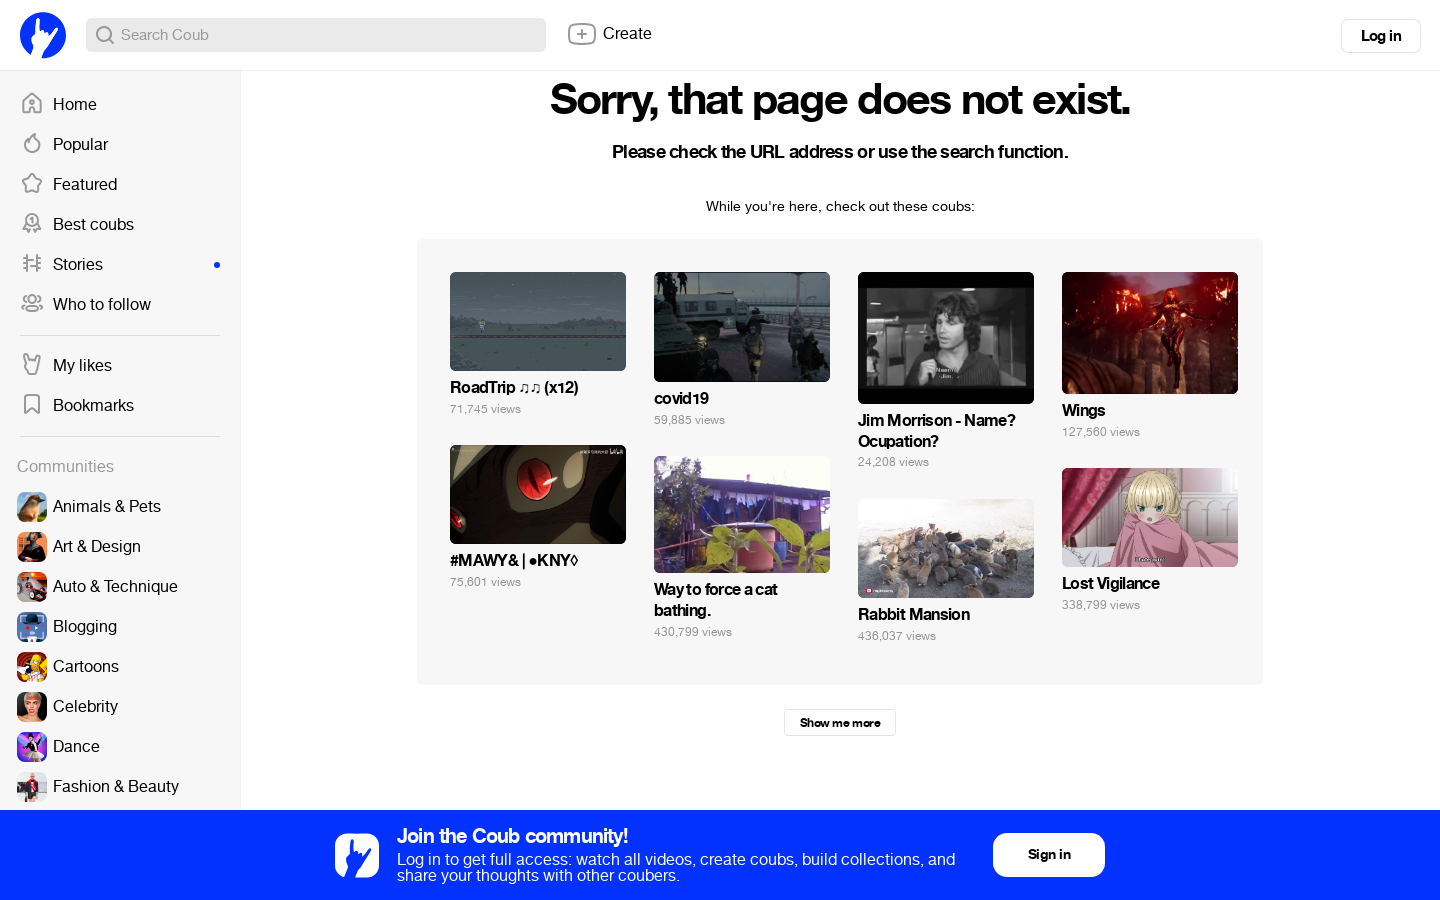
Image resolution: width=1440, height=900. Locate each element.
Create (609, 34)
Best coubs (77, 225)
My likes (66, 366)
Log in (1381, 36)
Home (58, 105)
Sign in (1049, 854)
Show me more (840, 723)
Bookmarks (77, 406)
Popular (64, 145)
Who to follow (85, 305)
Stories (120, 265)
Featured (68, 185)
